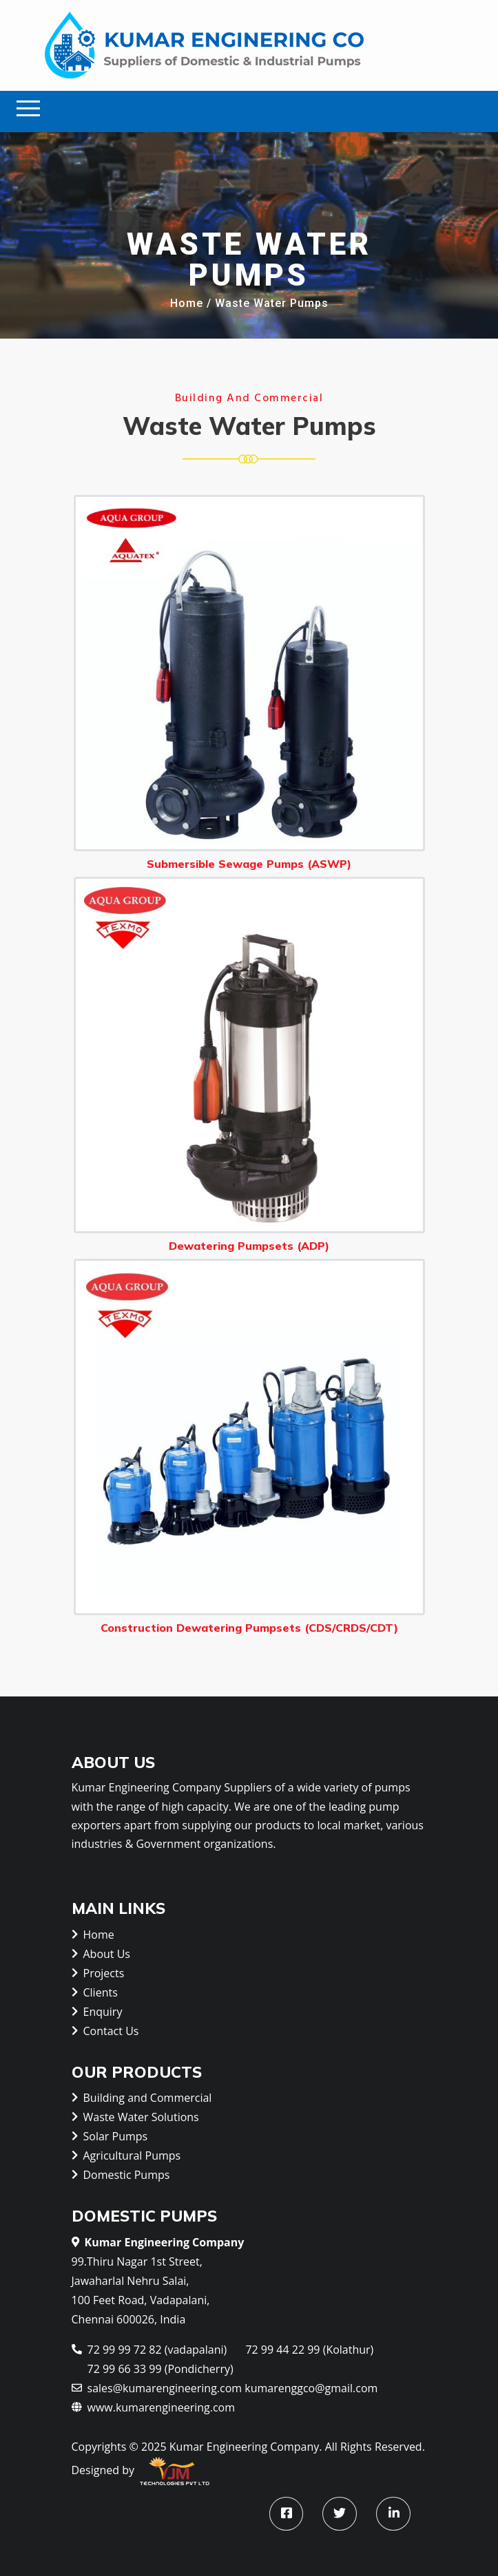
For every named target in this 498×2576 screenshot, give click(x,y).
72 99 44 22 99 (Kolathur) (309, 2349)
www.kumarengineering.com (154, 2406)
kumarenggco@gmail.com (311, 2388)
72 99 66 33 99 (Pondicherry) (160, 2368)
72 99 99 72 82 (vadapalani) (149, 2348)
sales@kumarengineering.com (157, 2387)
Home (186, 303)
